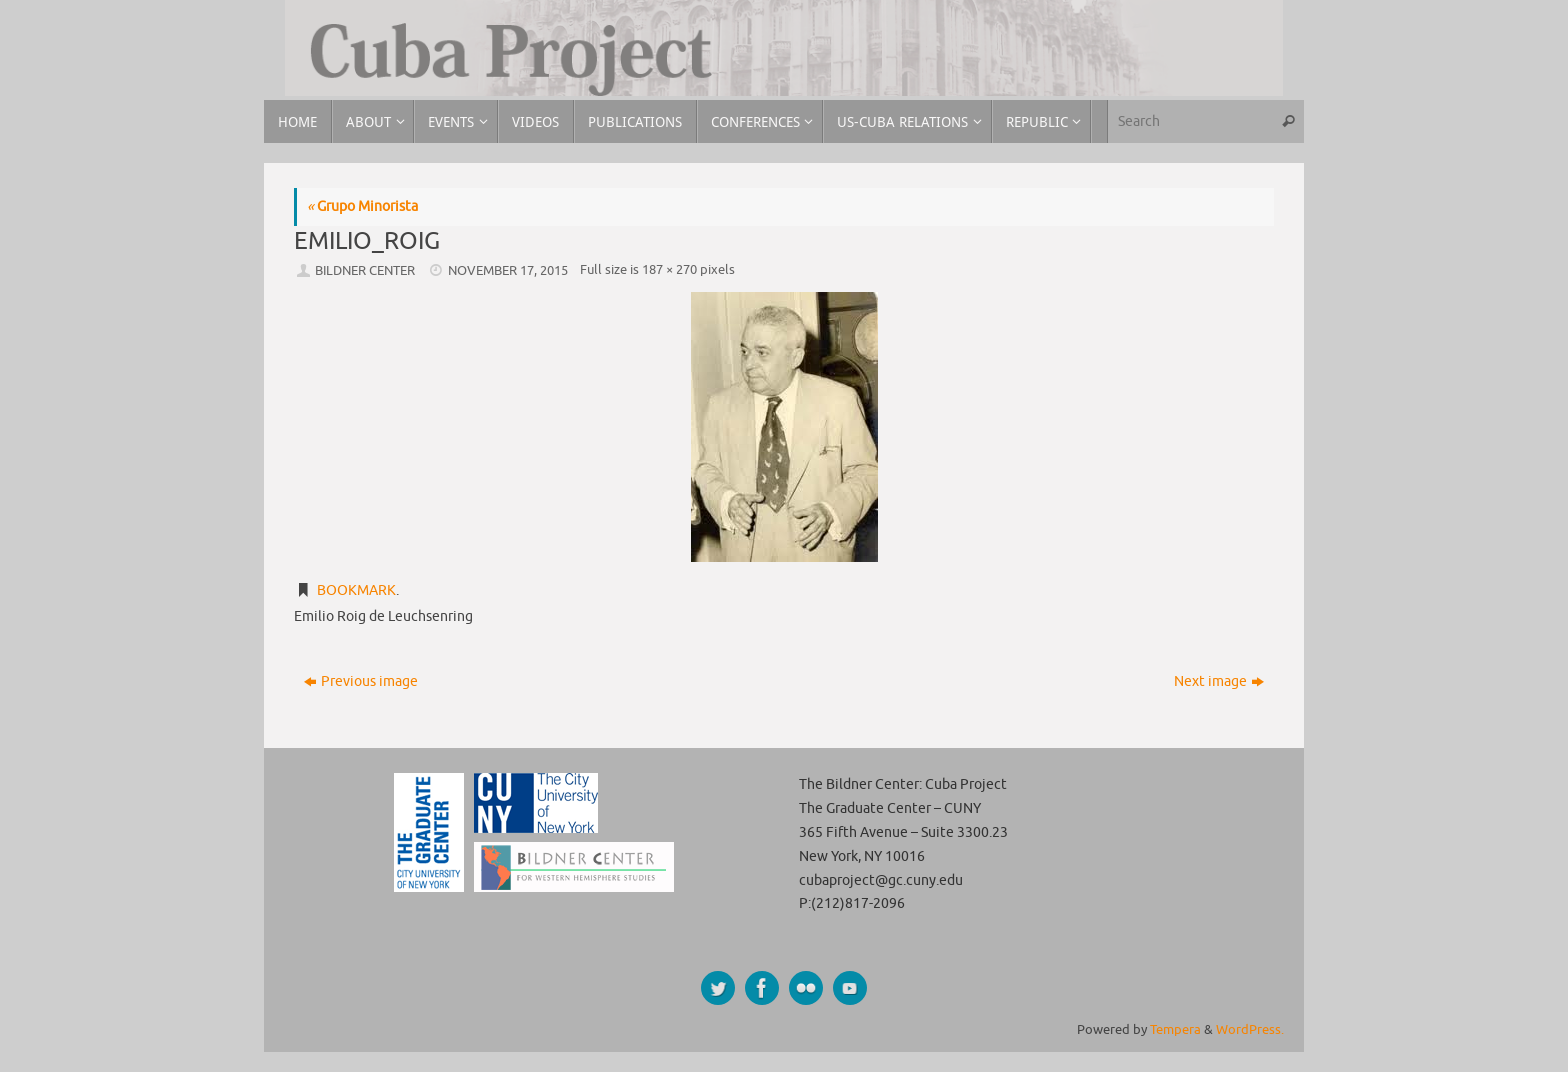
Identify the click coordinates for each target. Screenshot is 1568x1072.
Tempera (1175, 1030)
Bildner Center (365, 271)
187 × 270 (669, 270)
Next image (1219, 681)
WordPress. (1250, 1030)
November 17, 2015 (508, 271)
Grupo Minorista (362, 206)
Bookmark (356, 590)
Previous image (361, 681)
